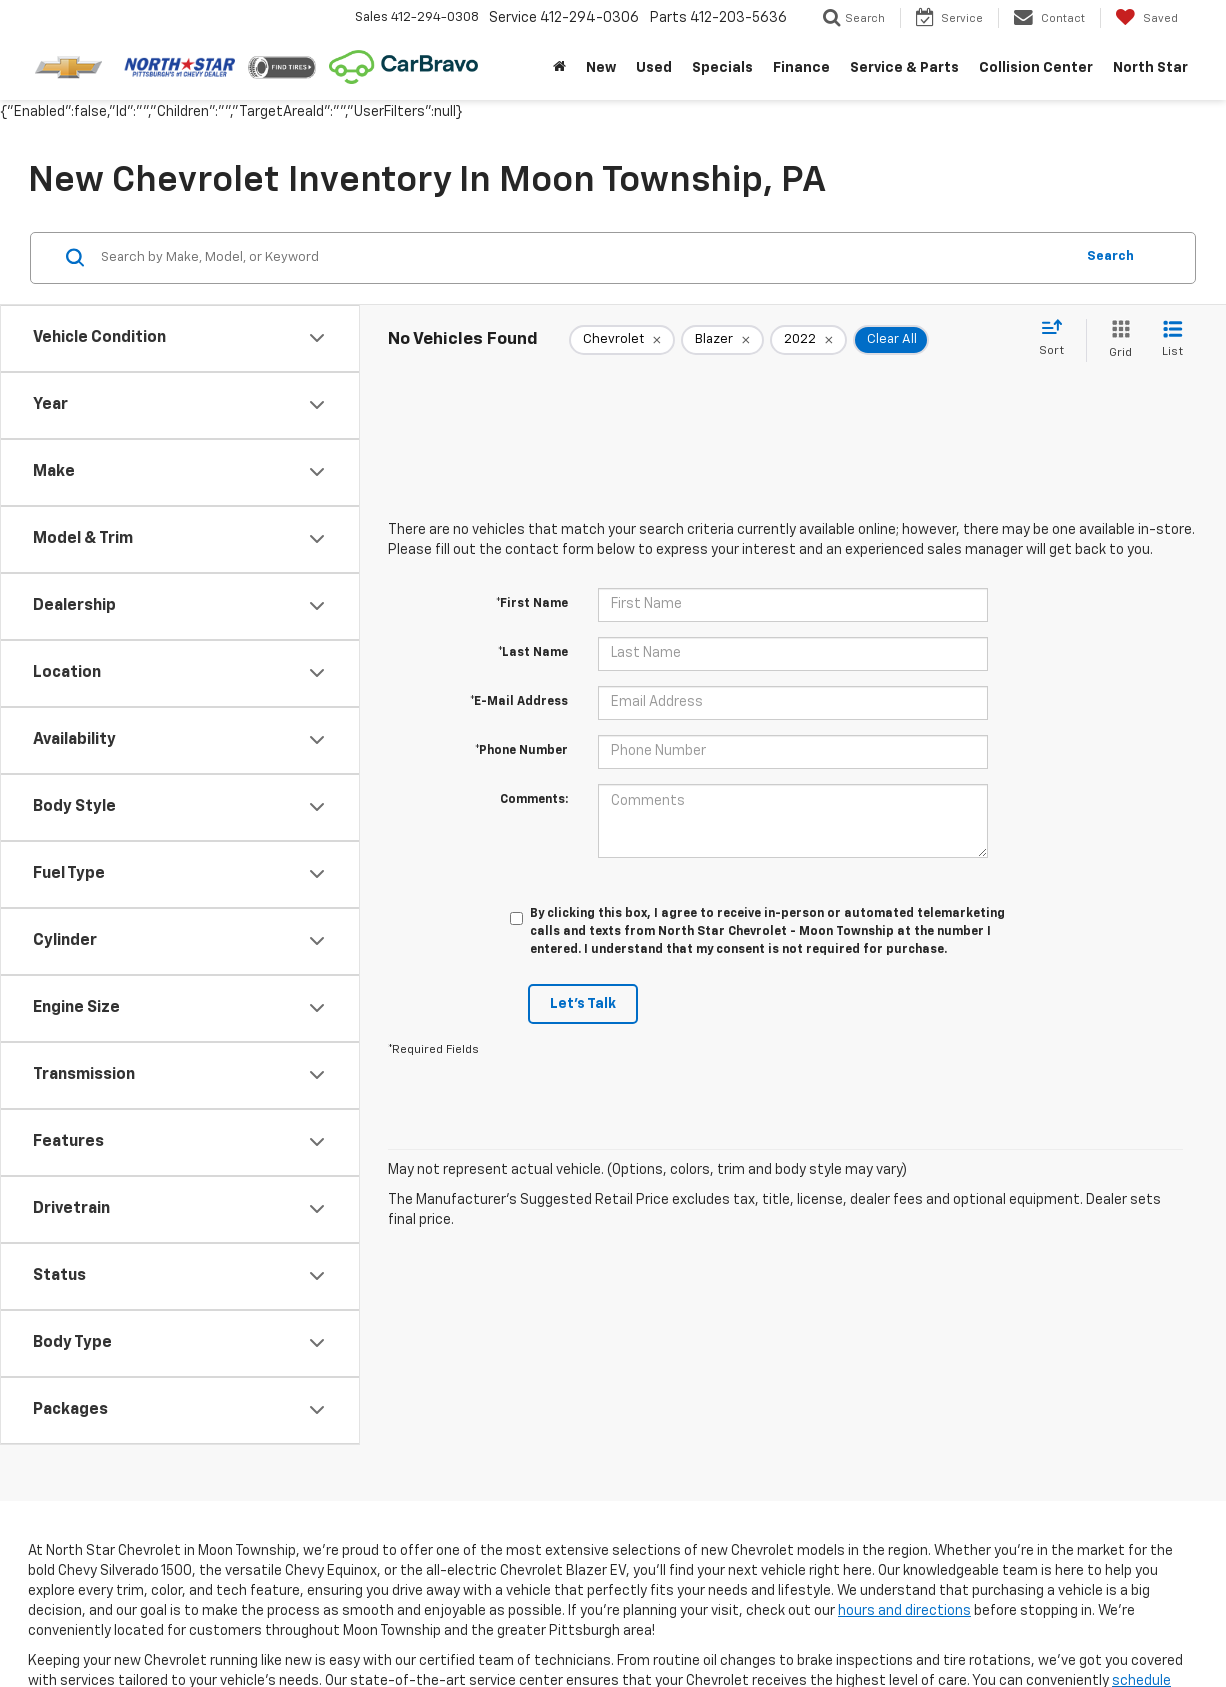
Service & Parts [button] (904, 68)
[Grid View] (1116, 340)
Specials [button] (722, 68)
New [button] (601, 68)
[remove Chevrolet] (622, 340)
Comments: (534, 800)
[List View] (1172, 340)
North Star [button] (1150, 68)
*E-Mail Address (519, 702)
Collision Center (1036, 68)
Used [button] (654, 68)
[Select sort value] (1057, 339)
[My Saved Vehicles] (1146, 18)
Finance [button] (801, 68)
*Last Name (533, 653)
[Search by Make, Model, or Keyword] (584, 258)
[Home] (559, 68)
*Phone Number (521, 751)
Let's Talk (583, 1004)
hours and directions (904, 1611)
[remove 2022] (808, 340)
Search (1110, 256)
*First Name (532, 604)
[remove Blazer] (722, 340)
